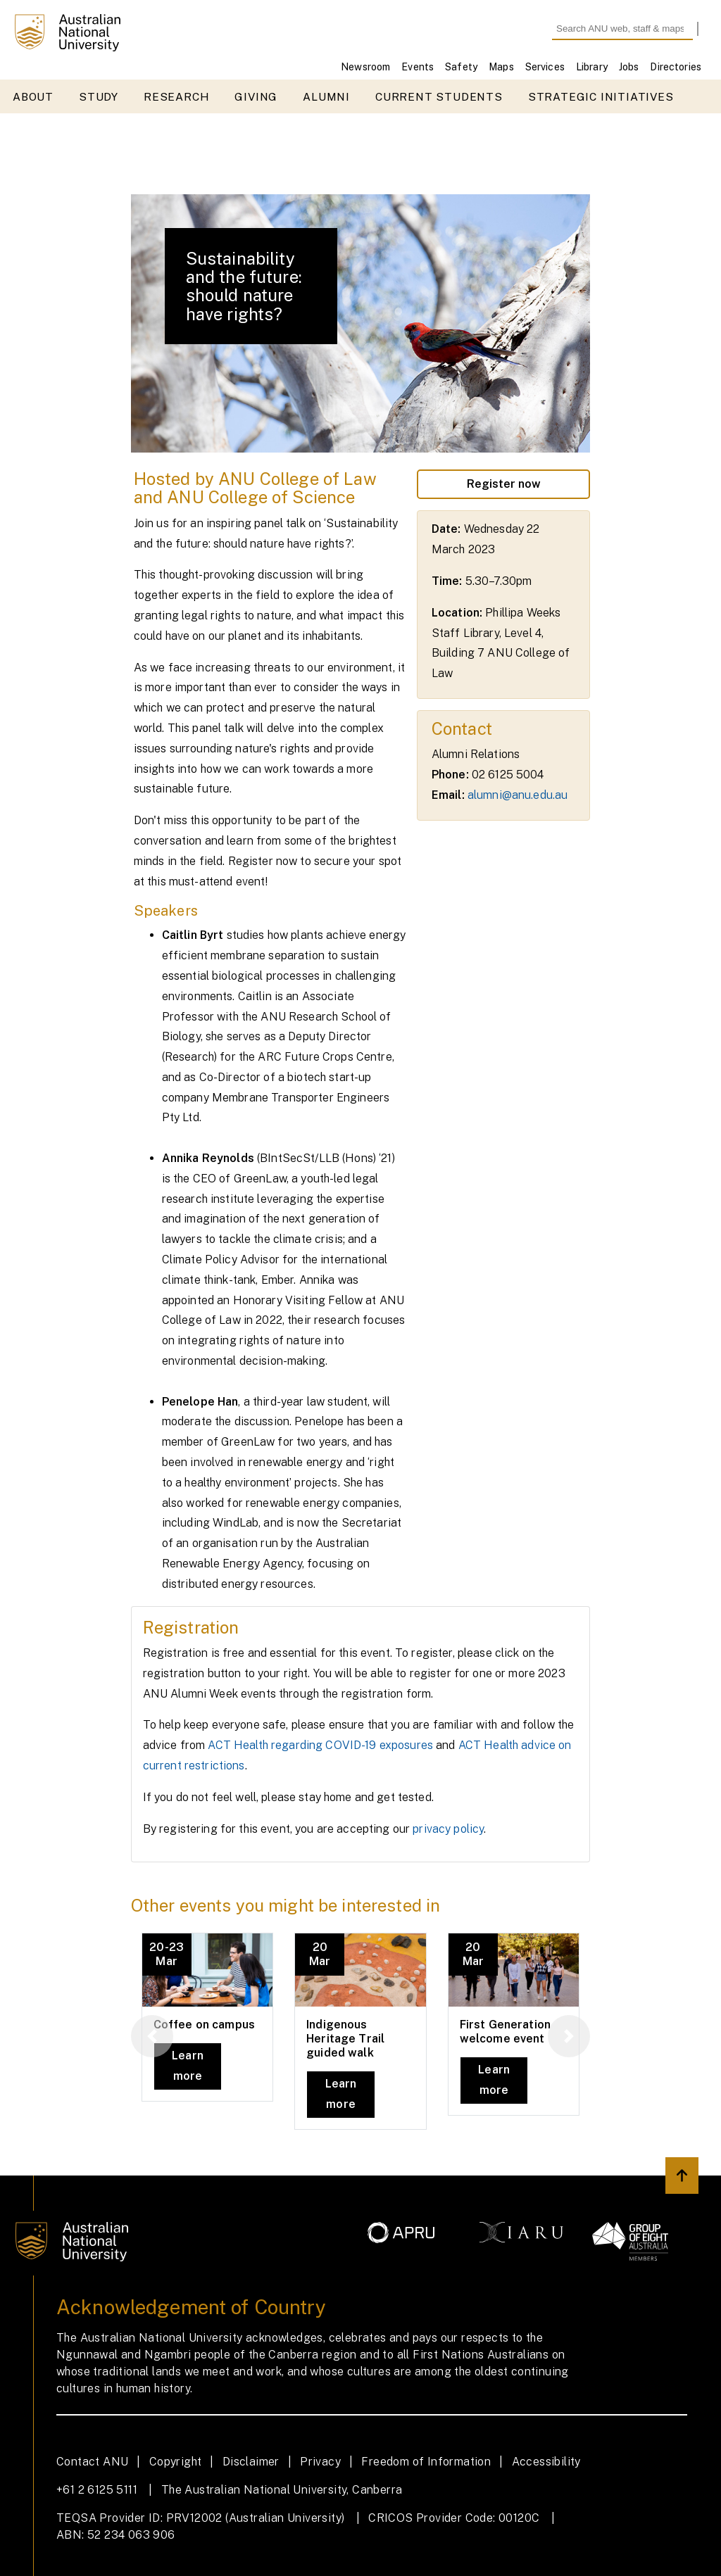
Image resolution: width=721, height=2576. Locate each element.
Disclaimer (251, 2461)
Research (176, 96)
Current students (439, 96)
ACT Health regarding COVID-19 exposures (320, 1745)
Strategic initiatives (601, 96)
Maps (501, 66)
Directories (675, 66)
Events (417, 66)
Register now (504, 484)
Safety (461, 66)
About (33, 96)
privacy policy (448, 1829)
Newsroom (365, 66)
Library (592, 66)
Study (98, 96)
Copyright (175, 2461)
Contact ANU (92, 2461)
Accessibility (546, 2461)
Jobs (629, 66)
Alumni (326, 96)
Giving (255, 96)
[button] (152, 2036)
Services (545, 66)
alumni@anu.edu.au (518, 795)
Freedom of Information (426, 2461)
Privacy (320, 2461)
